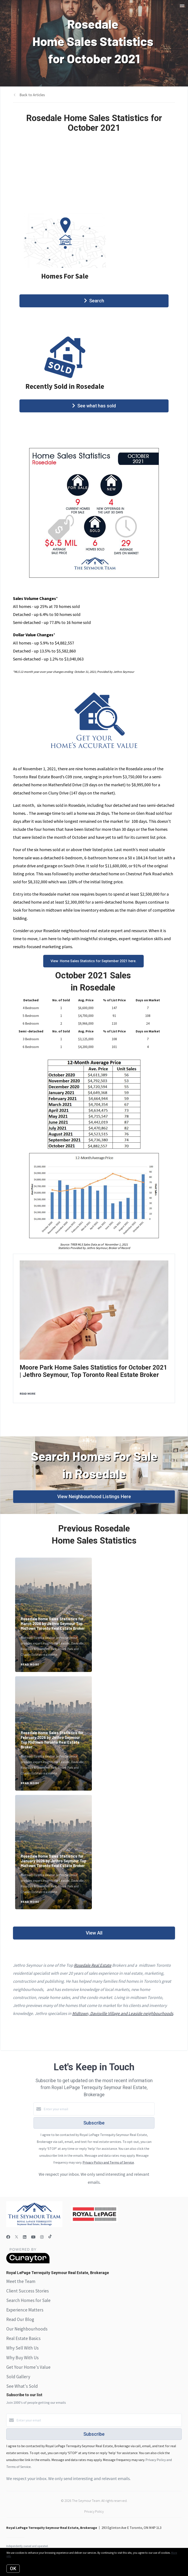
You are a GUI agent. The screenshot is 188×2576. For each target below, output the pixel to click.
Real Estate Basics (23, 2338)
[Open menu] (182, 6)
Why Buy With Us (22, 2358)
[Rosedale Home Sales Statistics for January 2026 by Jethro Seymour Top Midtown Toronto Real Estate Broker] (53, 1821)
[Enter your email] (98, 2109)
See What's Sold (22, 2386)
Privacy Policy (94, 2511)
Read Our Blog (20, 2319)
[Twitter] (16, 2237)
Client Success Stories (27, 2291)
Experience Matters (24, 2310)
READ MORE (27, 1394)
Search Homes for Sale (28, 2300)
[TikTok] (50, 2237)
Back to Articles (32, 94)
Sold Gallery (18, 2377)
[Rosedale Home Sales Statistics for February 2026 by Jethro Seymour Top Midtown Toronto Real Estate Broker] (53, 1700)
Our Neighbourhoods (27, 2329)
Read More (30, 1664)
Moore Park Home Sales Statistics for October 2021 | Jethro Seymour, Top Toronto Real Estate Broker (93, 1371)
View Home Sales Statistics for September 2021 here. (93, 961)
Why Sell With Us (22, 2348)
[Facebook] (8, 2237)
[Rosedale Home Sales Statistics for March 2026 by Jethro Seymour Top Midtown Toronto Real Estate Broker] (53, 1584)
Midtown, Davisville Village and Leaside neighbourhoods (122, 2013)
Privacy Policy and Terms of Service (108, 2162)
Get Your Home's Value (28, 2367)
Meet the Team (20, 2281)
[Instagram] (42, 2237)
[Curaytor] (27, 2262)
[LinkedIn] (24, 2237)
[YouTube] (33, 2237)
